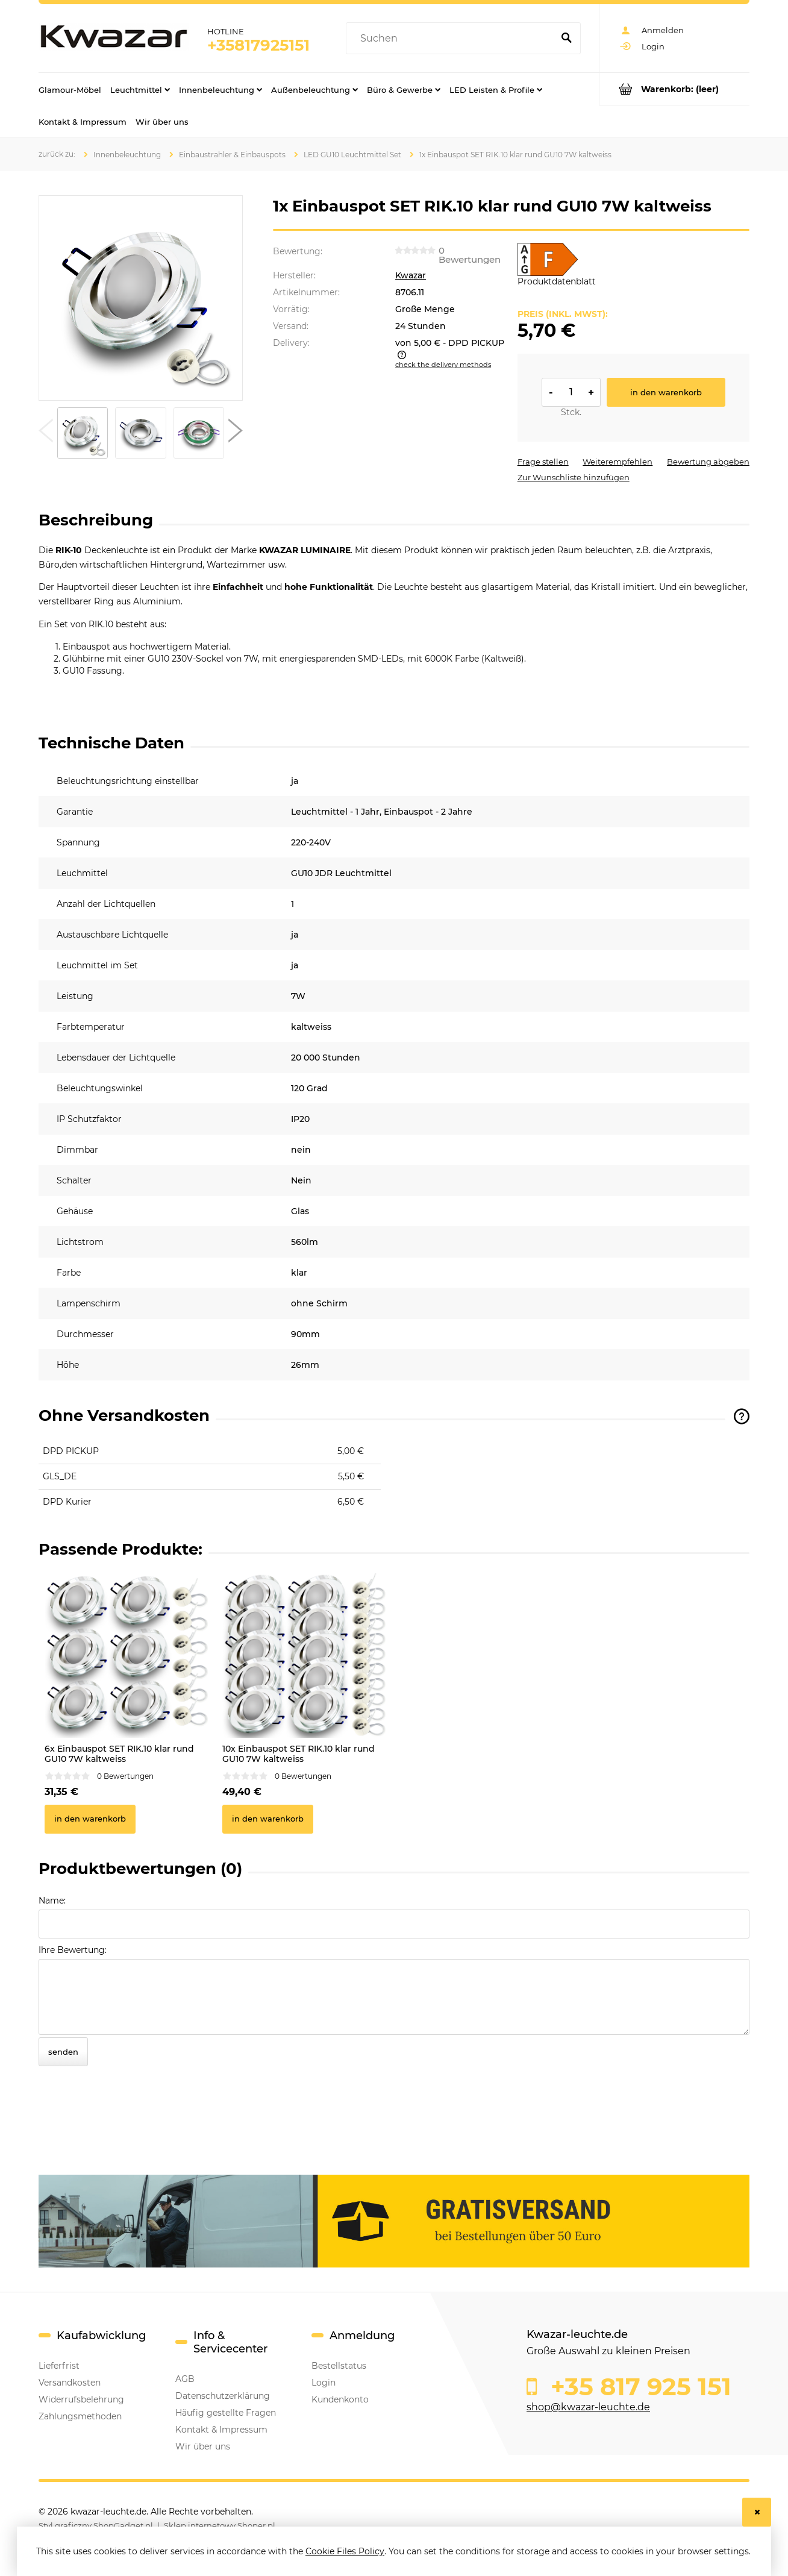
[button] (46, 433)
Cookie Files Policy (344, 2551)
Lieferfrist (59, 2365)
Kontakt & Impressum (221, 2429)
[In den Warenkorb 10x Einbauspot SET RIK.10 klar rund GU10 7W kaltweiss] (267, 1819)
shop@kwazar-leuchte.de (588, 2407)
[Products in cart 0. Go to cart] (674, 89)
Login (323, 2382)
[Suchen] (566, 38)
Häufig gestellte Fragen (225, 2412)
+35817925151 (258, 45)
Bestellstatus (338, 2365)
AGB (185, 2379)
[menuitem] (70, 89)
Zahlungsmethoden (80, 2416)
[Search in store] (452, 38)
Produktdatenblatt (557, 281)
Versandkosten (70, 2382)
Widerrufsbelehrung (81, 2399)
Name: (52, 1900)
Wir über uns (202, 2446)
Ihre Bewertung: (73, 1950)
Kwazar (410, 275)
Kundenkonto (340, 2399)
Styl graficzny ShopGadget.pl (96, 2525)
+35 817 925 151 (637, 2387)
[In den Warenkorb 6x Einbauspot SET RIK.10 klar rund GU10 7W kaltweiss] (90, 1819)
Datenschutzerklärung (222, 2395)
